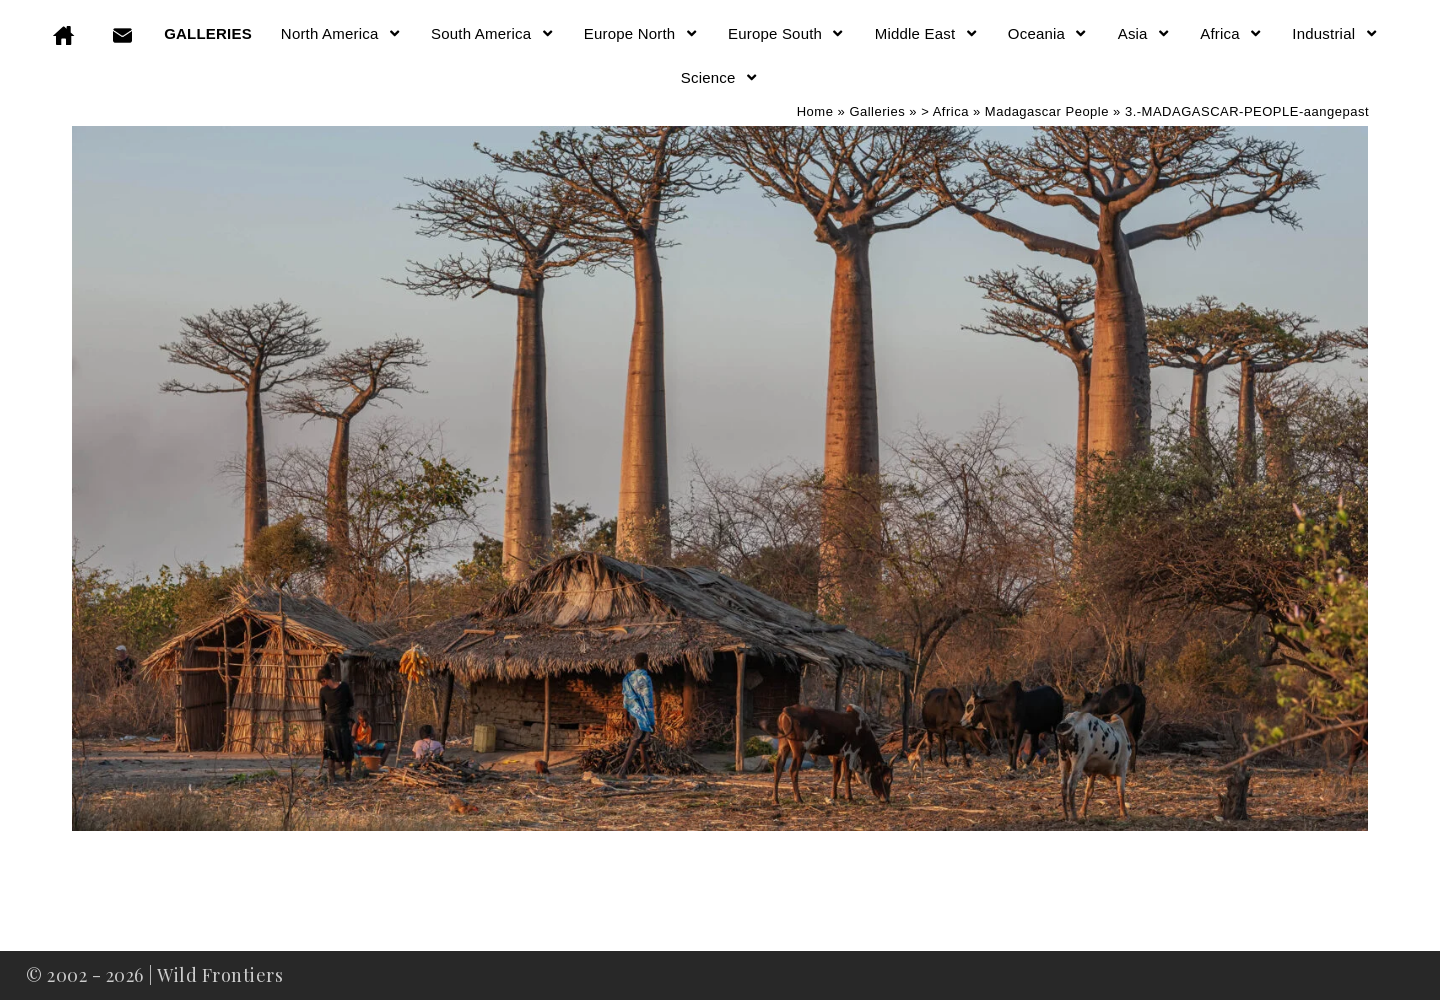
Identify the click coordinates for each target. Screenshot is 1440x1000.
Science (720, 77)
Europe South (787, 33)
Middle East (927, 33)
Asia (1145, 33)
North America (341, 33)
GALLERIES (208, 33)
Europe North (641, 33)
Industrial (1335, 33)
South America (493, 33)
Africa (1231, 33)
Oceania (1048, 33)
